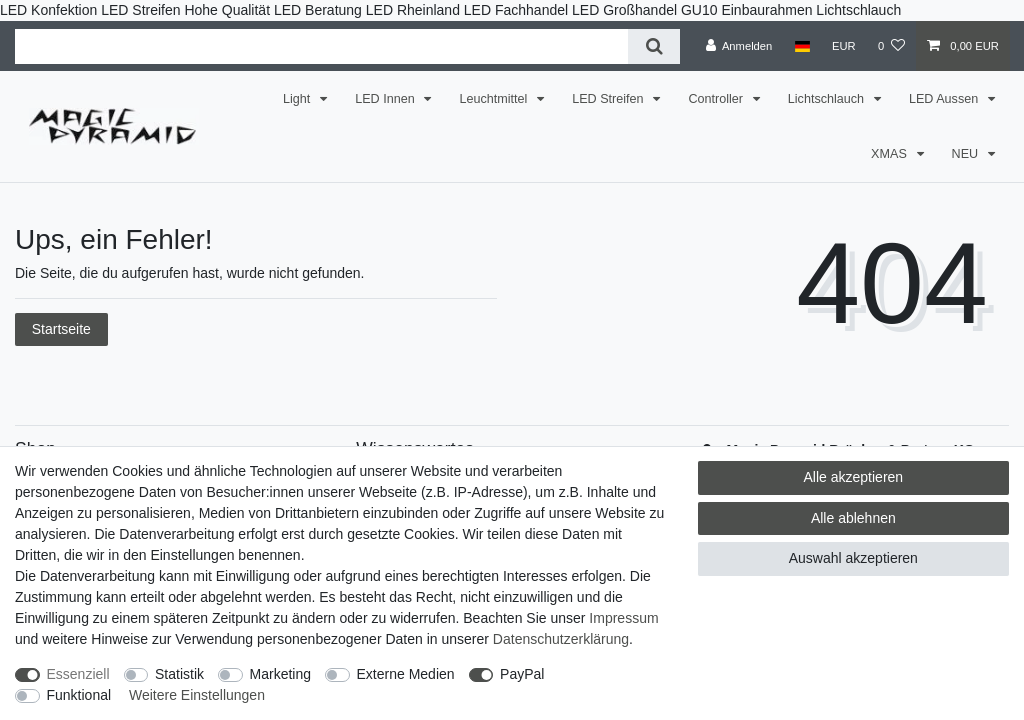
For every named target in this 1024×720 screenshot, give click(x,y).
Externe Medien (406, 674)
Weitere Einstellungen (197, 695)
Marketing (280, 674)
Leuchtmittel (494, 99)
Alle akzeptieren (854, 477)
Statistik (179, 674)
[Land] (801, 46)
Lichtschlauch (828, 99)
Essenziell (78, 674)
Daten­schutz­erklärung (561, 639)
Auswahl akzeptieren (853, 558)
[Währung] (844, 46)
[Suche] (653, 46)
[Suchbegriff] (321, 46)
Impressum (623, 618)
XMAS (890, 154)
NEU (967, 154)
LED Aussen (945, 99)
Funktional (79, 695)
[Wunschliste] (891, 46)
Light (298, 99)
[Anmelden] (739, 46)
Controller (717, 99)
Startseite (61, 329)
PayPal (522, 674)
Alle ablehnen (853, 518)
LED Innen (386, 99)
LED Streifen (609, 99)
